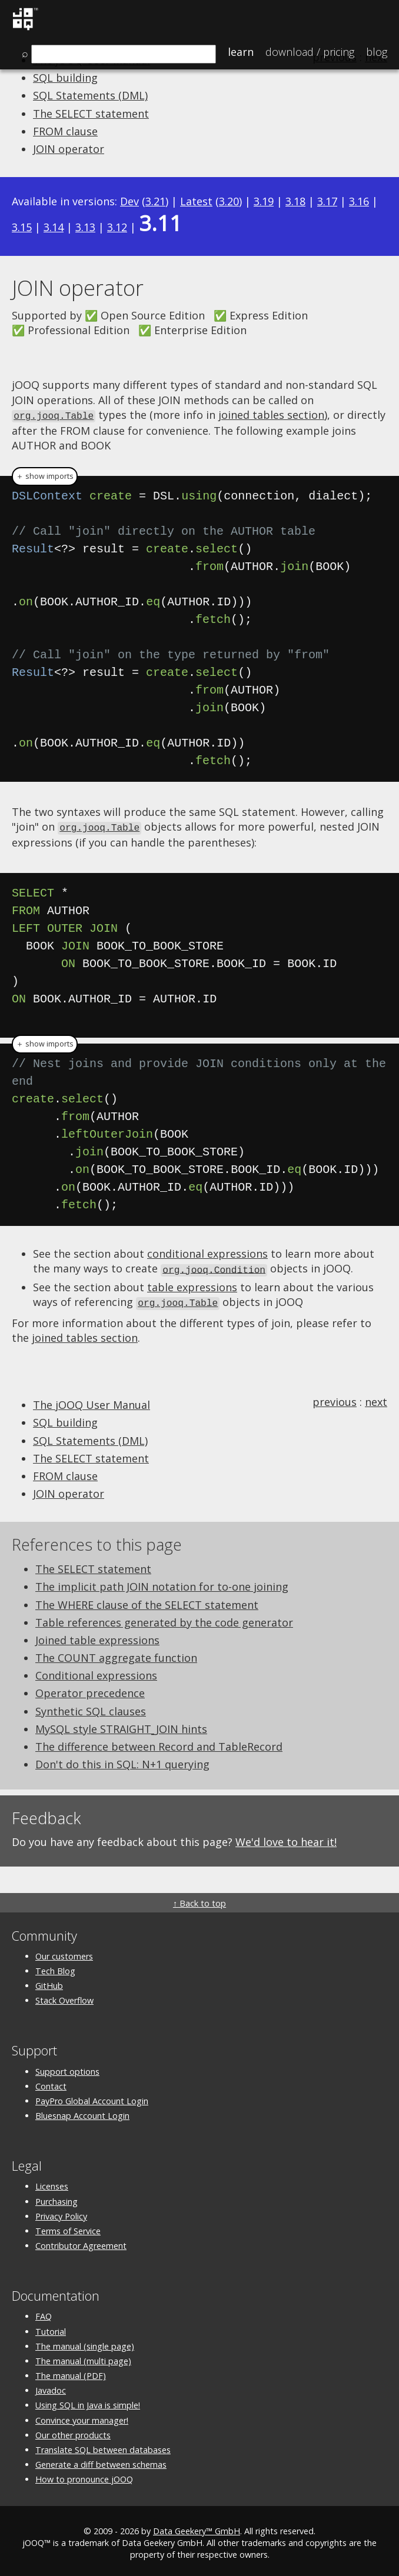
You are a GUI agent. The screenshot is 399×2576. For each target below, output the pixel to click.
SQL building (65, 78)
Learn (241, 52)
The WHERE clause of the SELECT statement (146, 1601)
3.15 (22, 227)
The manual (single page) (84, 2342)
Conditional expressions (96, 1672)
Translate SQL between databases (103, 2446)
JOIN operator (68, 149)
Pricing (309, 52)
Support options (67, 2068)
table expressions (192, 1284)
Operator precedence (90, 1690)
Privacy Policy (61, 2212)
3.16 (359, 201)
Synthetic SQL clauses (90, 1708)
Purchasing (56, 2198)
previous (334, 1398)
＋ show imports (45, 475)
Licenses (51, 2183)
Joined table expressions (97, 1636)
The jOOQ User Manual (91, 1401)
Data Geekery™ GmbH (196, 2527)
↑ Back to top (199, 1899)
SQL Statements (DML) (90, 95)
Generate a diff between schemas (101, 2461)
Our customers (64, 1952)
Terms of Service (68, 2227)
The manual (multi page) (83, 2357)
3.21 (155, 201)
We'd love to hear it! (286, 1838)
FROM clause (65, 131)
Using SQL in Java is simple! (87, 2401)
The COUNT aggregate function (116, 1654)
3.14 (54, 227)
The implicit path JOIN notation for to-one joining (161, 1583)
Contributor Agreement (81, 2242)
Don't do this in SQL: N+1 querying (122, 1761)
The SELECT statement (91, 113)
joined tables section (271, 415)
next (376, 1398)
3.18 (295, 201)
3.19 (264, 201)
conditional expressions (207, 1252)
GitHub (49, 1982)
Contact (50, 2082)
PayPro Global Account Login (91, 2097)
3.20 (229, 201)
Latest (196, 201)
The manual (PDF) (70, 2372)
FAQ (43, 2313)
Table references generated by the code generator (164, 1619)
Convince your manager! (81, 2416)
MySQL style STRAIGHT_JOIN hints (121, 1725)
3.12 (117, 227)
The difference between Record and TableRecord (158, 1743)
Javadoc (50, 2386)
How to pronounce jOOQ (84, 2475)
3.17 (327, 201)
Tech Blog (55, 1967)
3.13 (85, 227)
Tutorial (50, 2328)
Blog (376, 52)
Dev (129, 201)
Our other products (73, 2431)
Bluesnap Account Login (82, 2112)
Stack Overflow (64, 1996)
